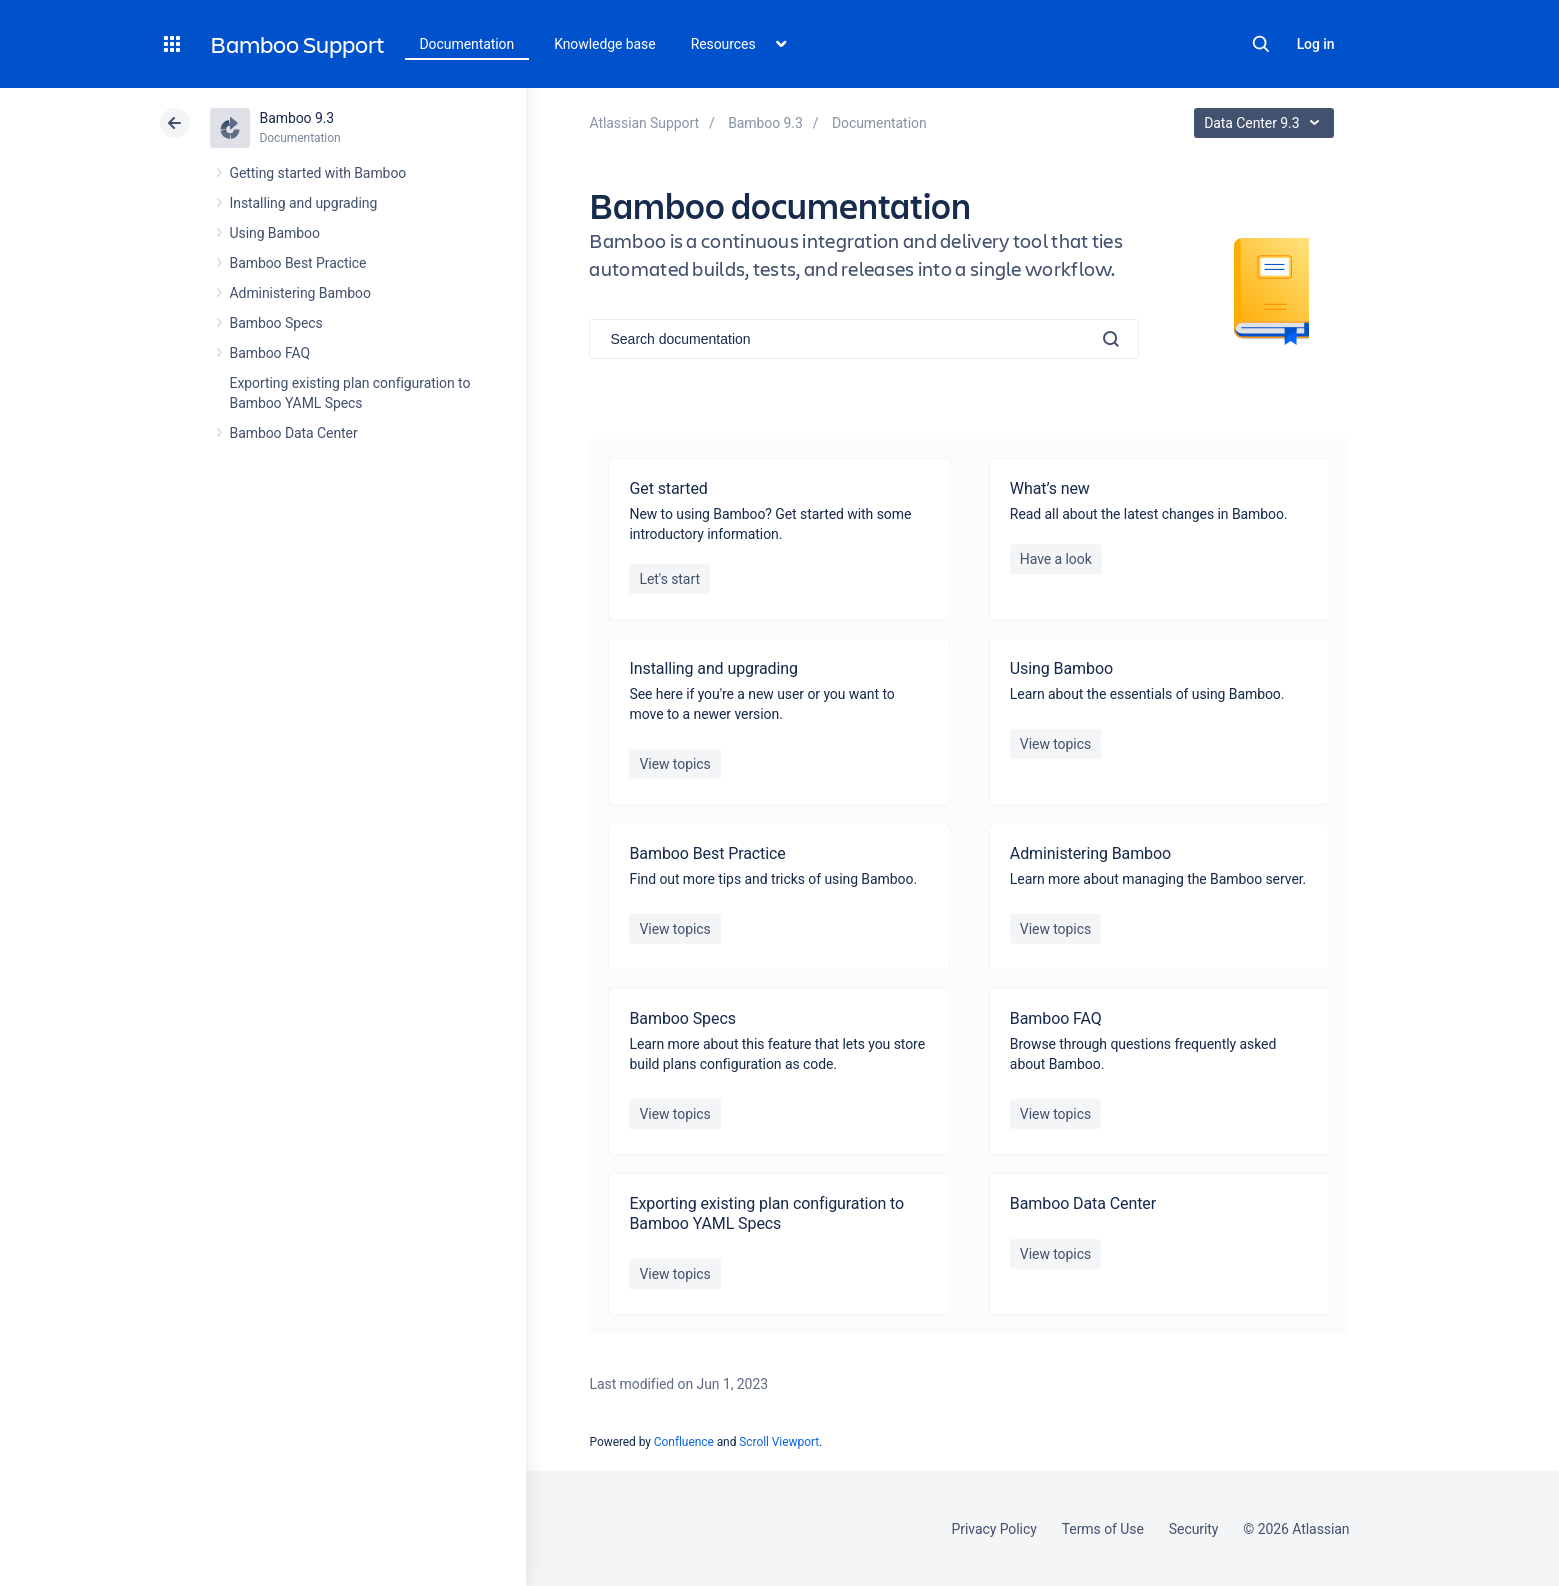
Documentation (467, 44)
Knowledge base (605, 44)
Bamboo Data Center (294, 433)
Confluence (684, 1442)
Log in (1316, 44)
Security (1194, 1529)
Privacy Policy (994, 1529)
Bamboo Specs (276, 323)
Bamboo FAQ (270, 353)
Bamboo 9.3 (297, 118)
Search (1261, 44)
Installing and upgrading (304, 203)
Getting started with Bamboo (318, 173)
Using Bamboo (275, 233)
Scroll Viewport (779, 1442)
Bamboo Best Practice (298, 263)
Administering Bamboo (300, 293)
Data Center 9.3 (1266, 123)
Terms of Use (1103, 1529)
